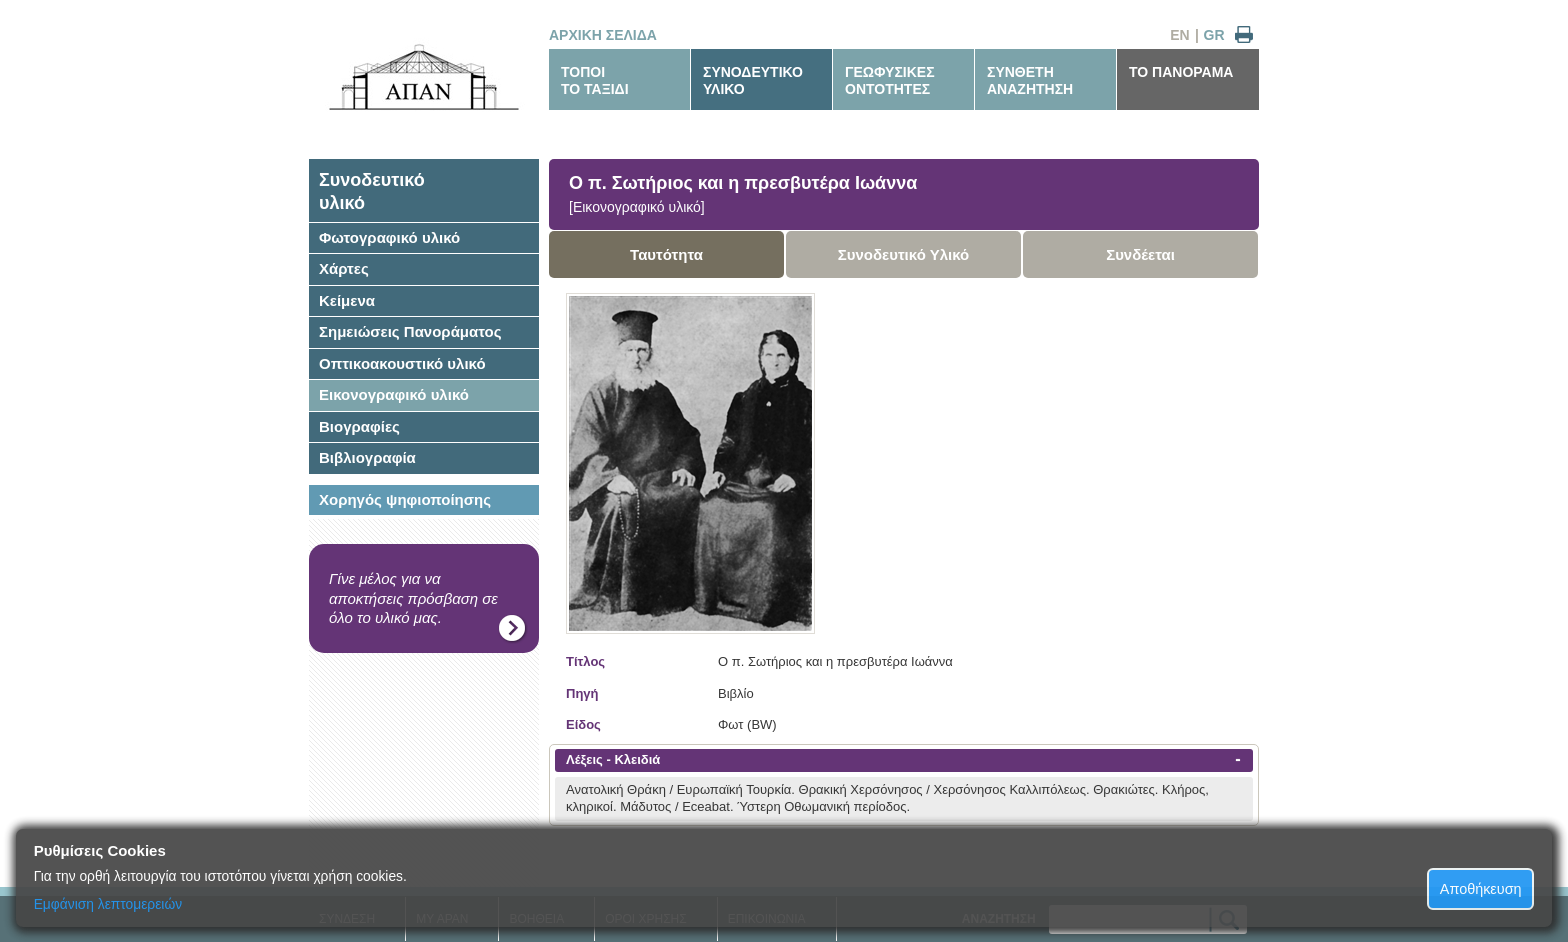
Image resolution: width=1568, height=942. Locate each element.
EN (1179, 35)
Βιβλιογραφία (367, 457)
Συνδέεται (1140, 254)
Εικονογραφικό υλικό (394, 394)
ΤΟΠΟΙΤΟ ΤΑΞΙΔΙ (595, 80)
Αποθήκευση (1481, 889)
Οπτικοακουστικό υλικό (402, 363)
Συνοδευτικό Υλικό (904, 254)
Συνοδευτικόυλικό (372, 191)
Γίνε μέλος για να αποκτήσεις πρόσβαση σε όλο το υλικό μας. (413, 598)
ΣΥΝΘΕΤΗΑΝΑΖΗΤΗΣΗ (1030, 80)
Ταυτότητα (666, 254)
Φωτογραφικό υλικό (389, 237)
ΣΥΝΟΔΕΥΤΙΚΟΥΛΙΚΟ (753, 80)
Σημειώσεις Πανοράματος (410, 331)
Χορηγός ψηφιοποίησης (405, 499)
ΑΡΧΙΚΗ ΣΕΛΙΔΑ (603, 35)
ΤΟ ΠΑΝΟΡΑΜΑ (1181, 72)
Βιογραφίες (359, 426)
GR (1214, 35)
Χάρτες (344, 268)
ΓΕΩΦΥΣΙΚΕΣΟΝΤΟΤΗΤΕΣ (890, 80)
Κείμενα (347, 300)
